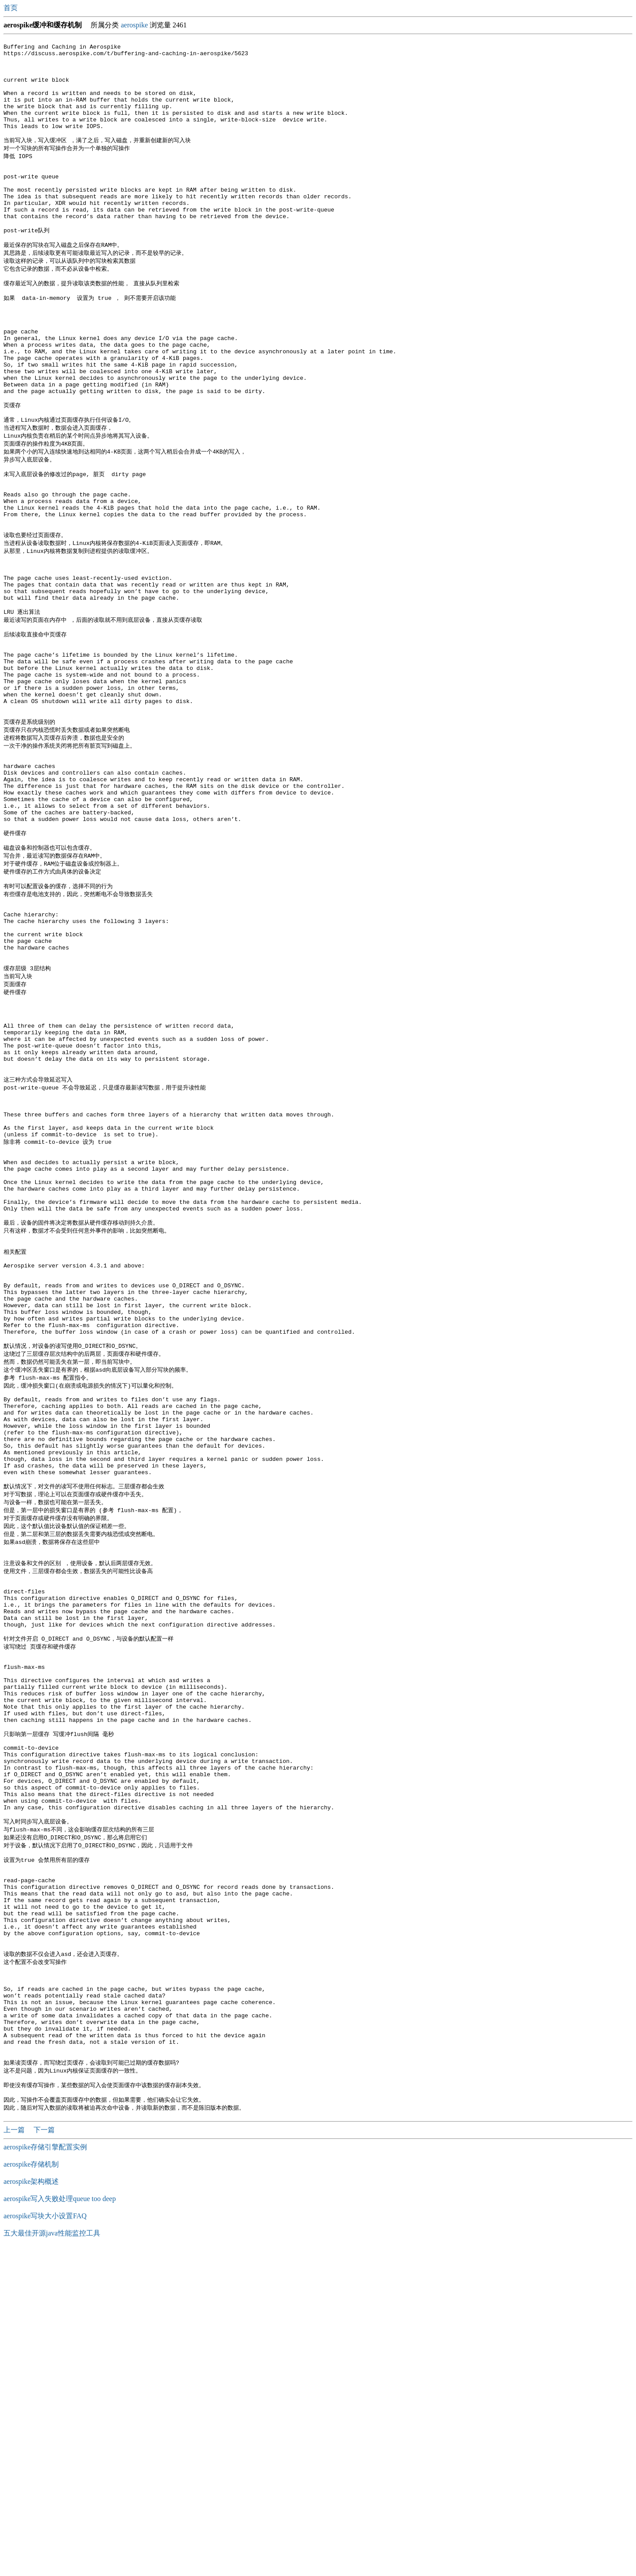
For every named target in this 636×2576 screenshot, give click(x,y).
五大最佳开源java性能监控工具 (52, 2559)
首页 (11, 7)
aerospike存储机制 (31, 2490)
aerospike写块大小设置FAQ (45, 2542)
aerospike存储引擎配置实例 (45, 2473)
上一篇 (15, 2456)
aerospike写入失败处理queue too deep (60, 2525)
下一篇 (44, 2456)
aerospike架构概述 (31, 2508)
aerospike (134, 25)
